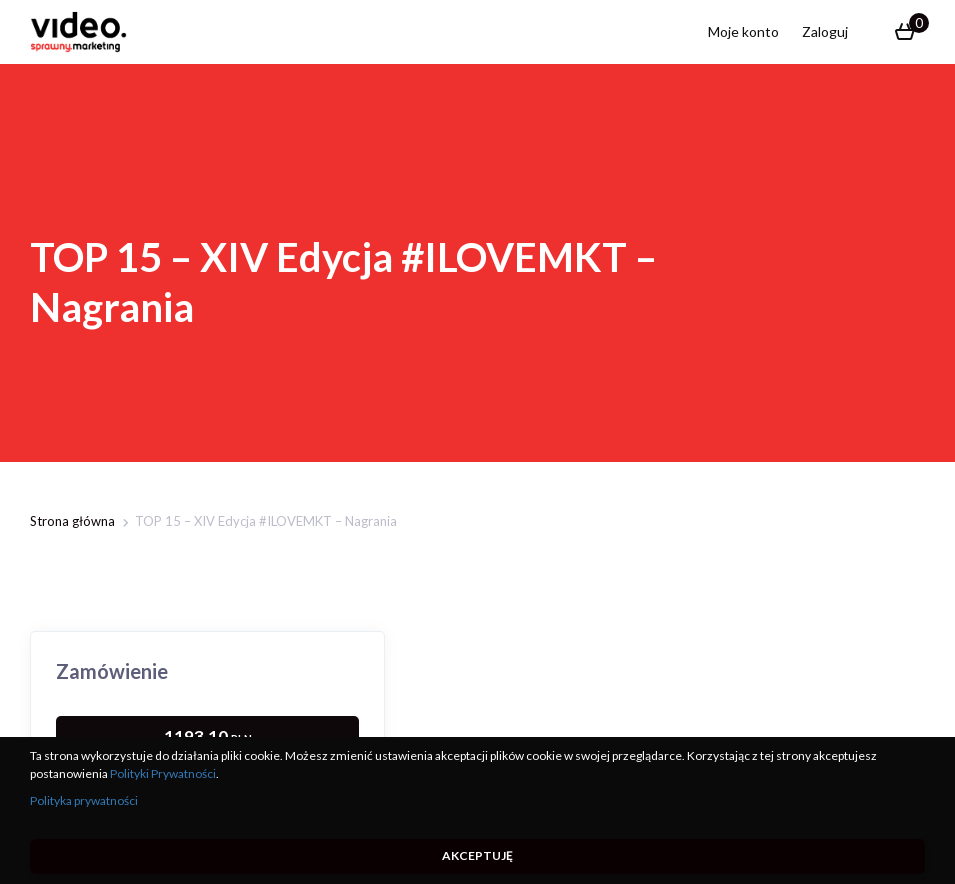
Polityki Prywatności (163, 773)
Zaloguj (825, 31)
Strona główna (72, 521)
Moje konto (743, 31)
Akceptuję (477, 855)
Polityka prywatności (84, 800)
